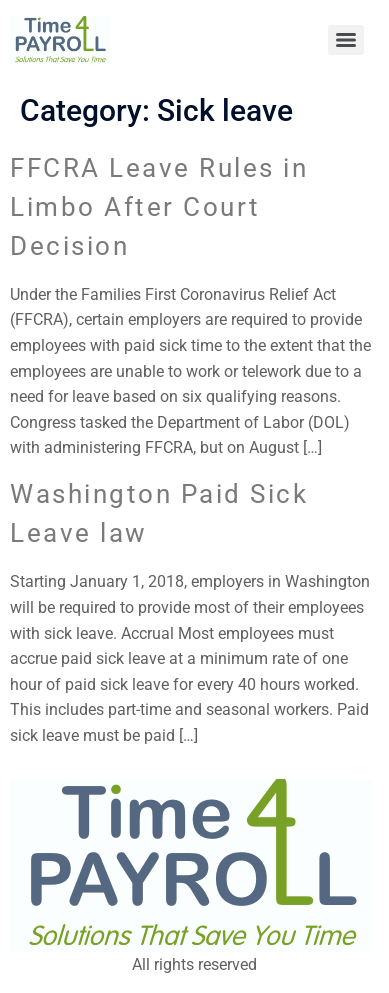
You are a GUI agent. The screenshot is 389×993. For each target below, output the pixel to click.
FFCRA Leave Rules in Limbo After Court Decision (159, 207)
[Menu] (346, 40)
